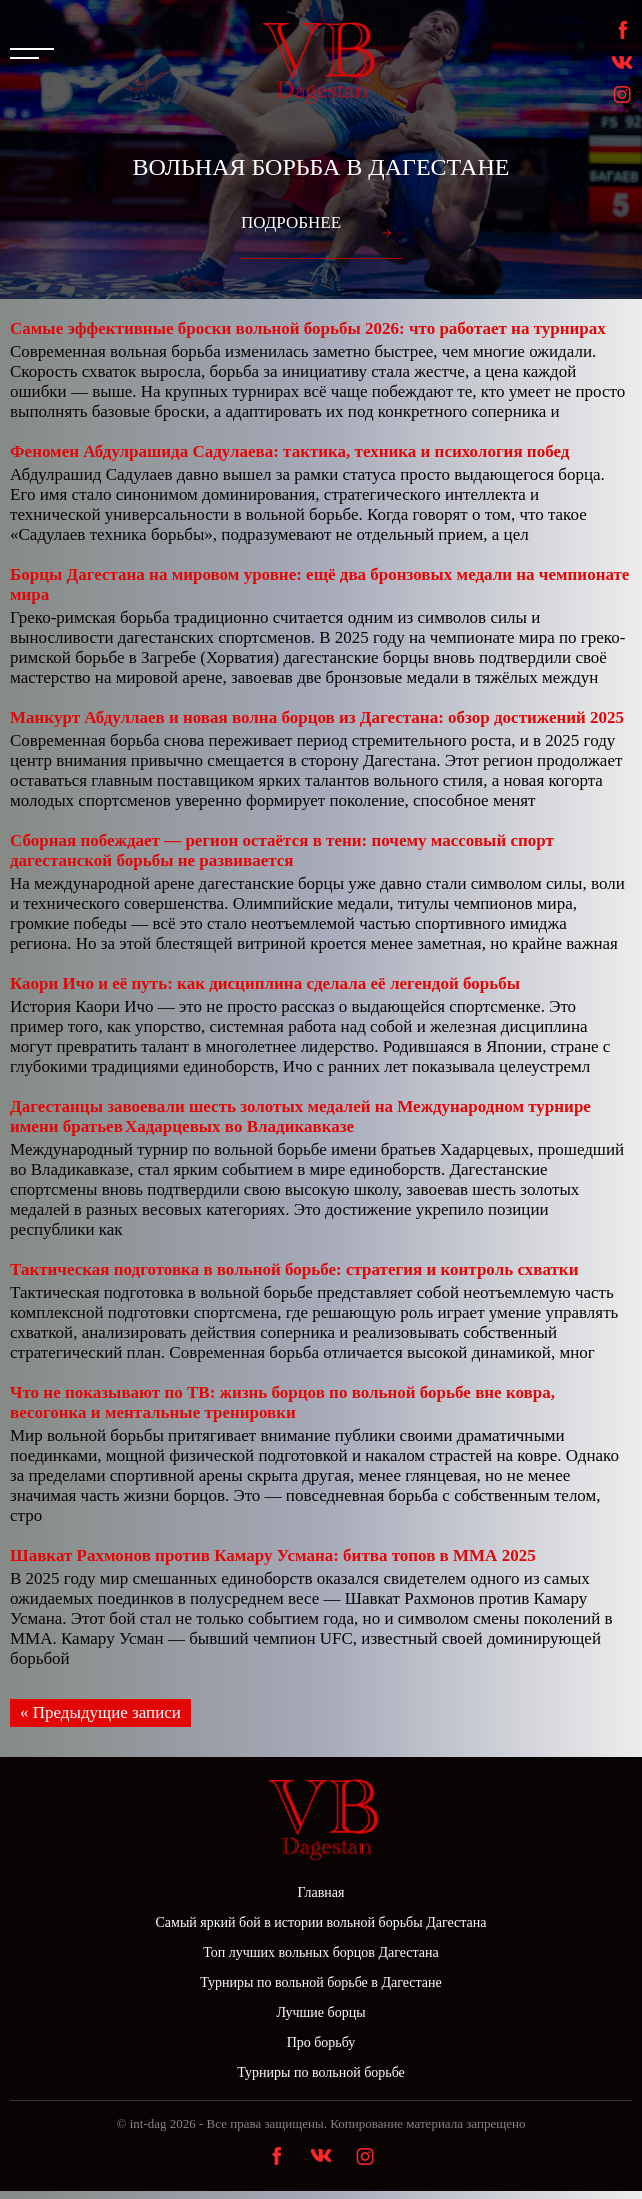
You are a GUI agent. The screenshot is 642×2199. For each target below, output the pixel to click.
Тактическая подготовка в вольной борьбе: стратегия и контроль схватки (294, 1269)
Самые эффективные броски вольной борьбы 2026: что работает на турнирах (308, 328)
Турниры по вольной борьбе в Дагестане (321, 1982)
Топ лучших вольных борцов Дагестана (320, 1952)
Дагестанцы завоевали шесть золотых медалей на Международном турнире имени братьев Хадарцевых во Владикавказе (300, 1116)
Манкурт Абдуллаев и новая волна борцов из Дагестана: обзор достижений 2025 (317, 717)
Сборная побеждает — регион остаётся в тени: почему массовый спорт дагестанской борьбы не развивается (282, 850)
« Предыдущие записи (100, 1712)
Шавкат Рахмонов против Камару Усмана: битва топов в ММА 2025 (273, 1555)
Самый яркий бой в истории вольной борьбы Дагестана (321, 1922)
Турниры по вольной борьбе (321, 2072)
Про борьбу (321, 2042)
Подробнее (291, 222)
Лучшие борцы (320, 2012)
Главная (321, 1892)
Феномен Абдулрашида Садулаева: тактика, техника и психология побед (289, 451)
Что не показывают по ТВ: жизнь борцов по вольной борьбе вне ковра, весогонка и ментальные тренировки (282, 1402)
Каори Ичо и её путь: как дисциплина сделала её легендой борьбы (265, 983)
